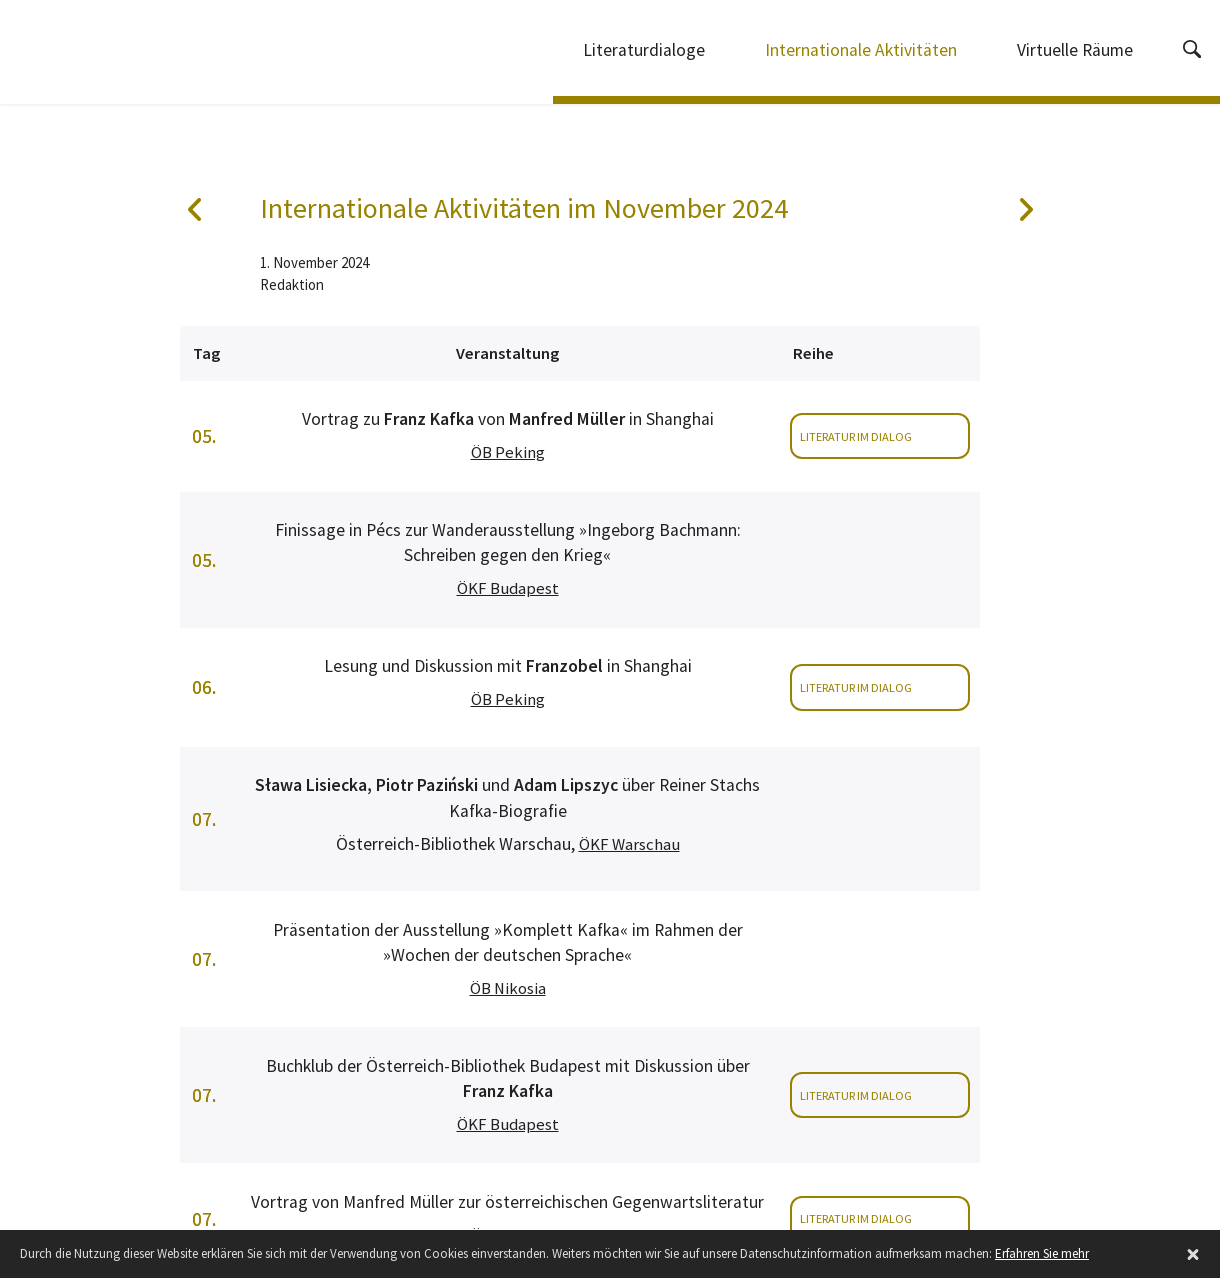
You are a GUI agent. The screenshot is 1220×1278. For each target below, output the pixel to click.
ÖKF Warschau (629, 844)
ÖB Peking (508, 452)
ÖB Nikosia (508, 988)
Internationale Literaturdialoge (135, 55)
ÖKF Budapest (508, 588)
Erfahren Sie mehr (1042, 1253)
